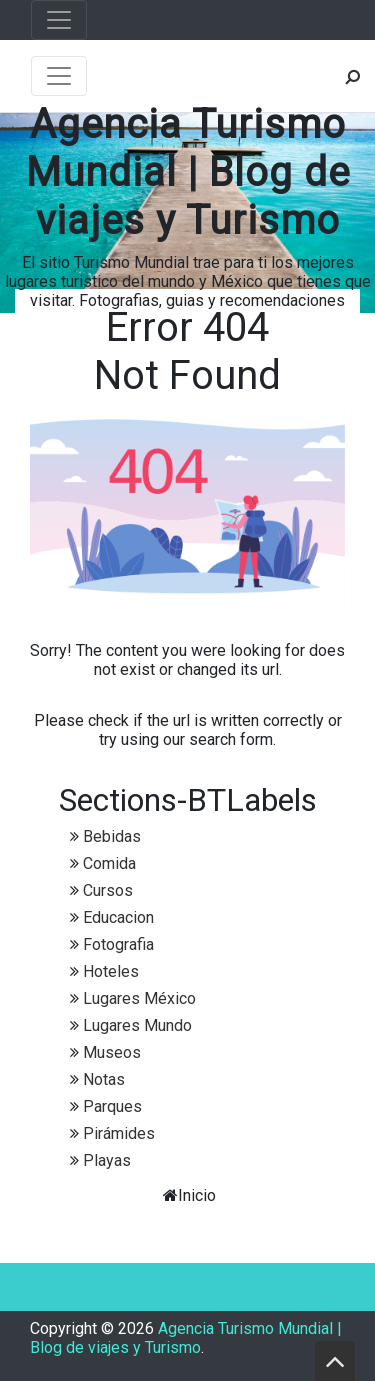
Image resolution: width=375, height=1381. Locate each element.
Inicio (197, 1195)
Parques (112, 1106)
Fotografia (118, 944)
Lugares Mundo (137, 1025)
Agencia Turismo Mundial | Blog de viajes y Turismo (188, 172)
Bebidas (112, 836)
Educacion (118, 917)
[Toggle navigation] (59, 20)
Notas (104, 1079)
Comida (109, 863)
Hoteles (111, 971)
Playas (107, 1160)
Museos (112, 1052)
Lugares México (139, 998)
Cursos (108, 890)
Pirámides (119, 1133)
